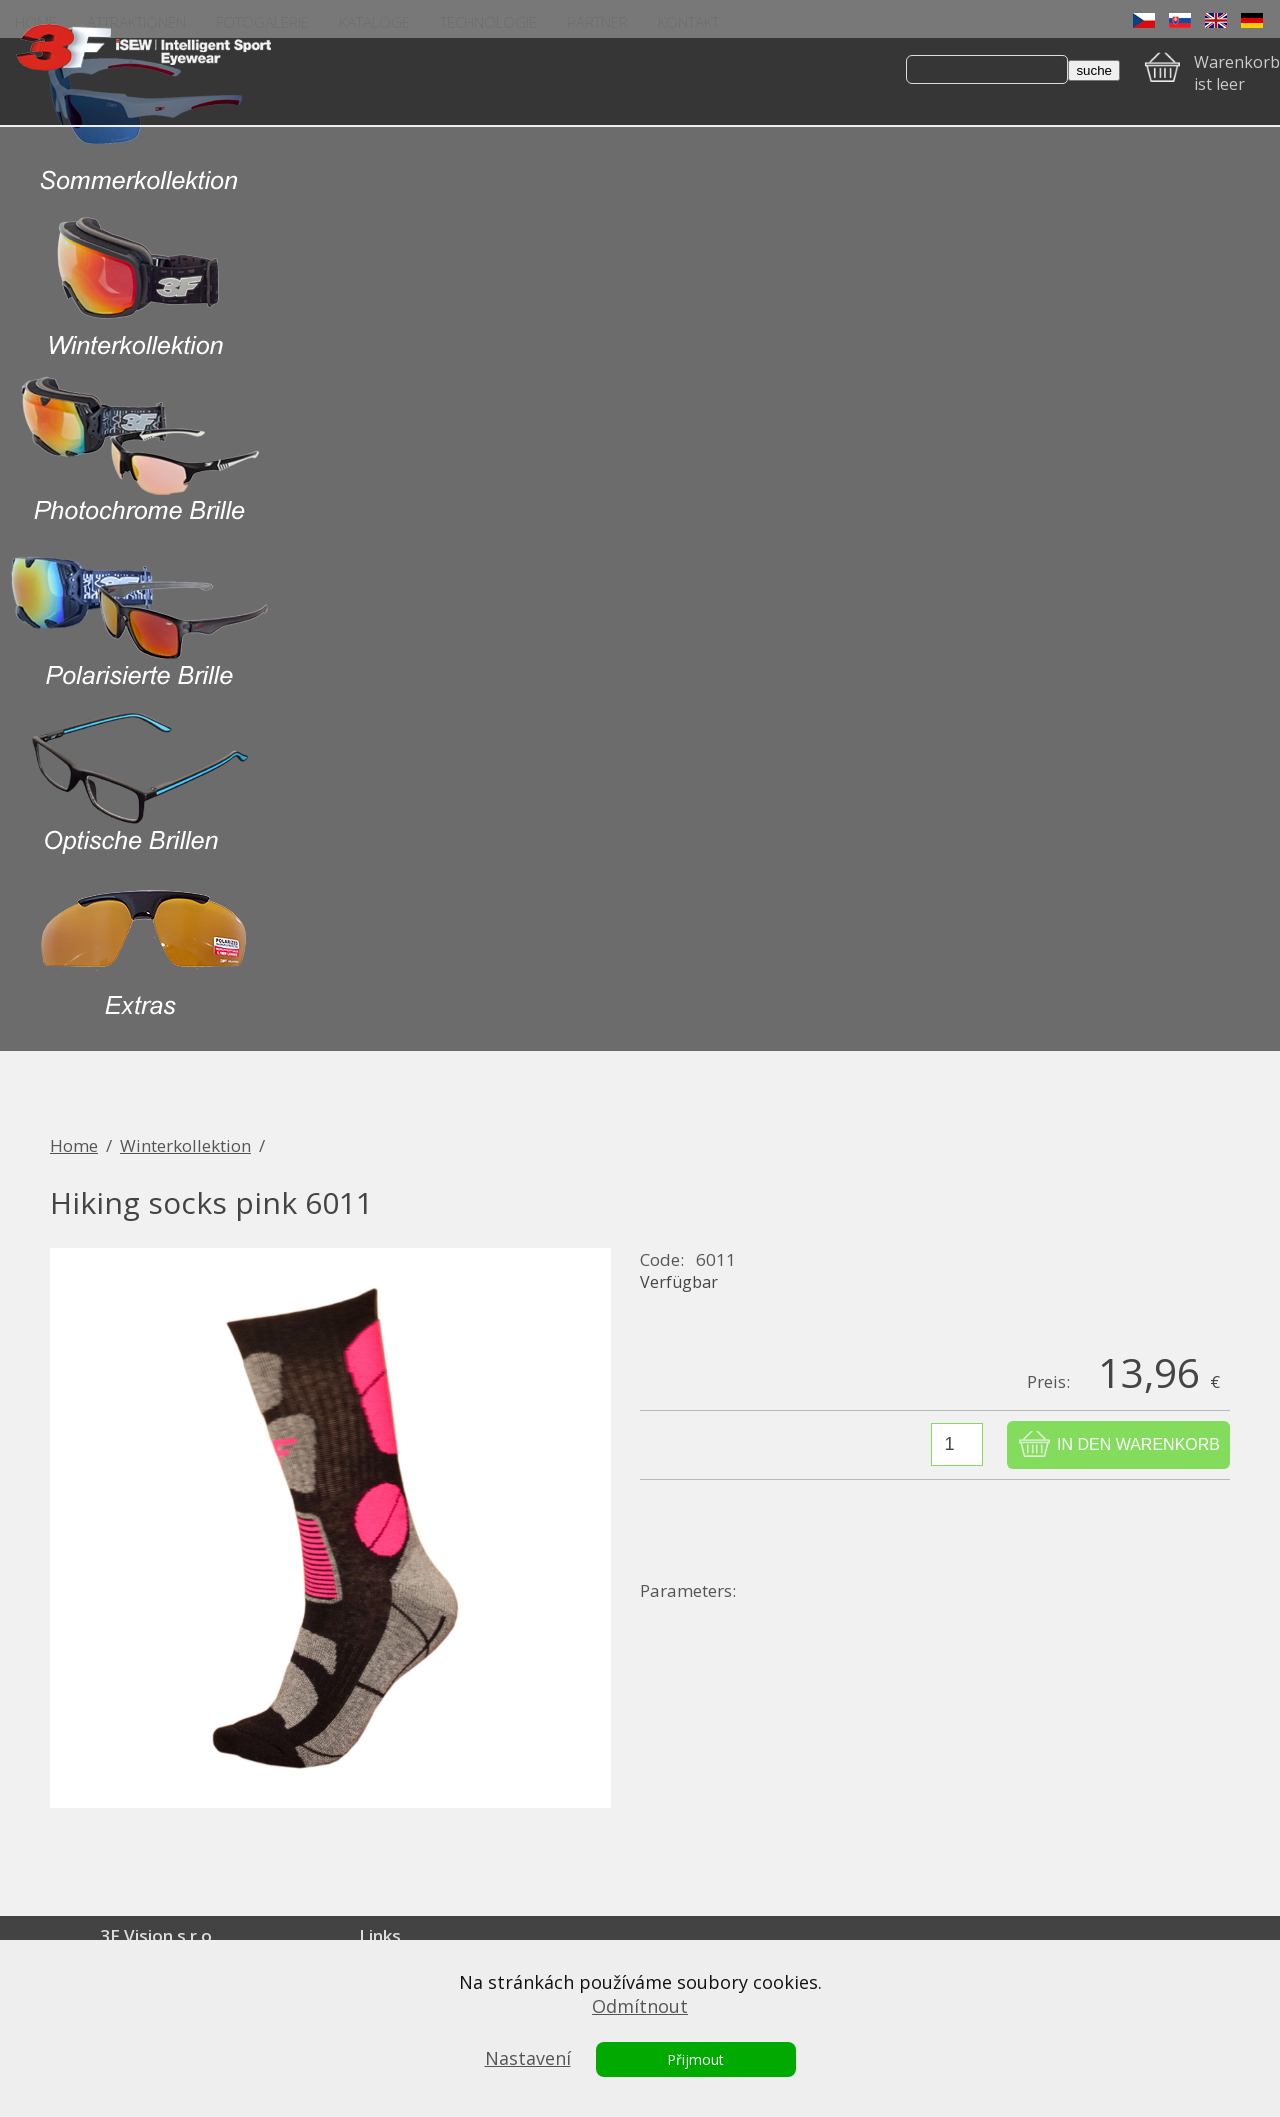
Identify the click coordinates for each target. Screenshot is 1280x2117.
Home (74, 1145)
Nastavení (528, 2058)
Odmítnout (640, 2006)
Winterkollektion (185, 1145)
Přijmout (695, 2059)
